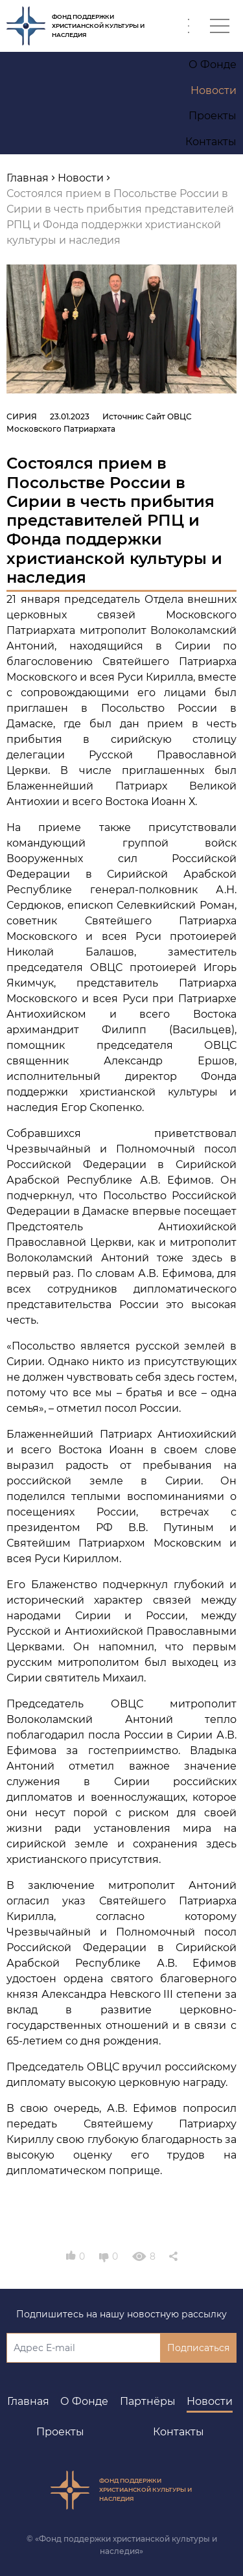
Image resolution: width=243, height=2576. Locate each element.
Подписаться (198, 2348)
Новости (210, 2401)
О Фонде (84, 2401)
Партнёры (148, 2401)
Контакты (178, 2432)
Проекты (60, 2432)
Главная (28, 2401)
